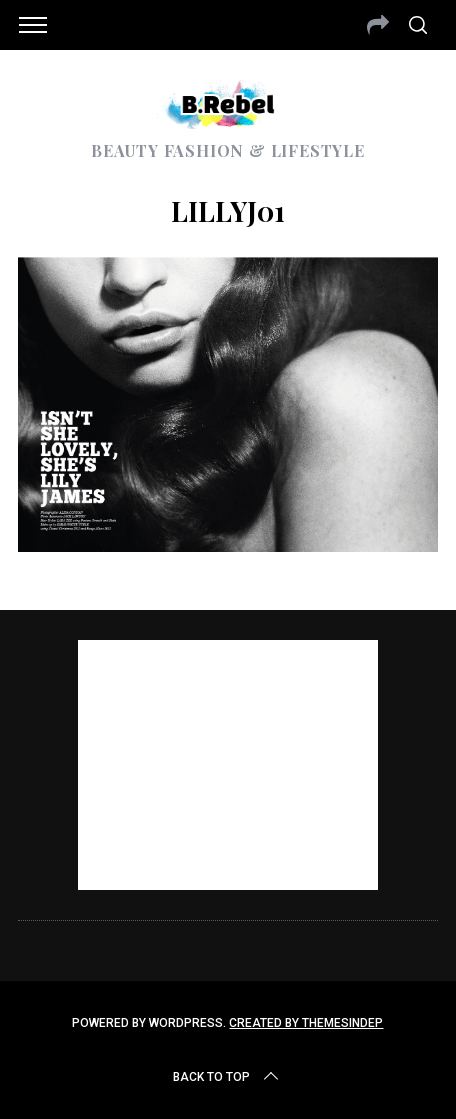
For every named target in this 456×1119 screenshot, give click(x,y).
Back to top (227, 1077)
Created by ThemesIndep (306, 1023)
